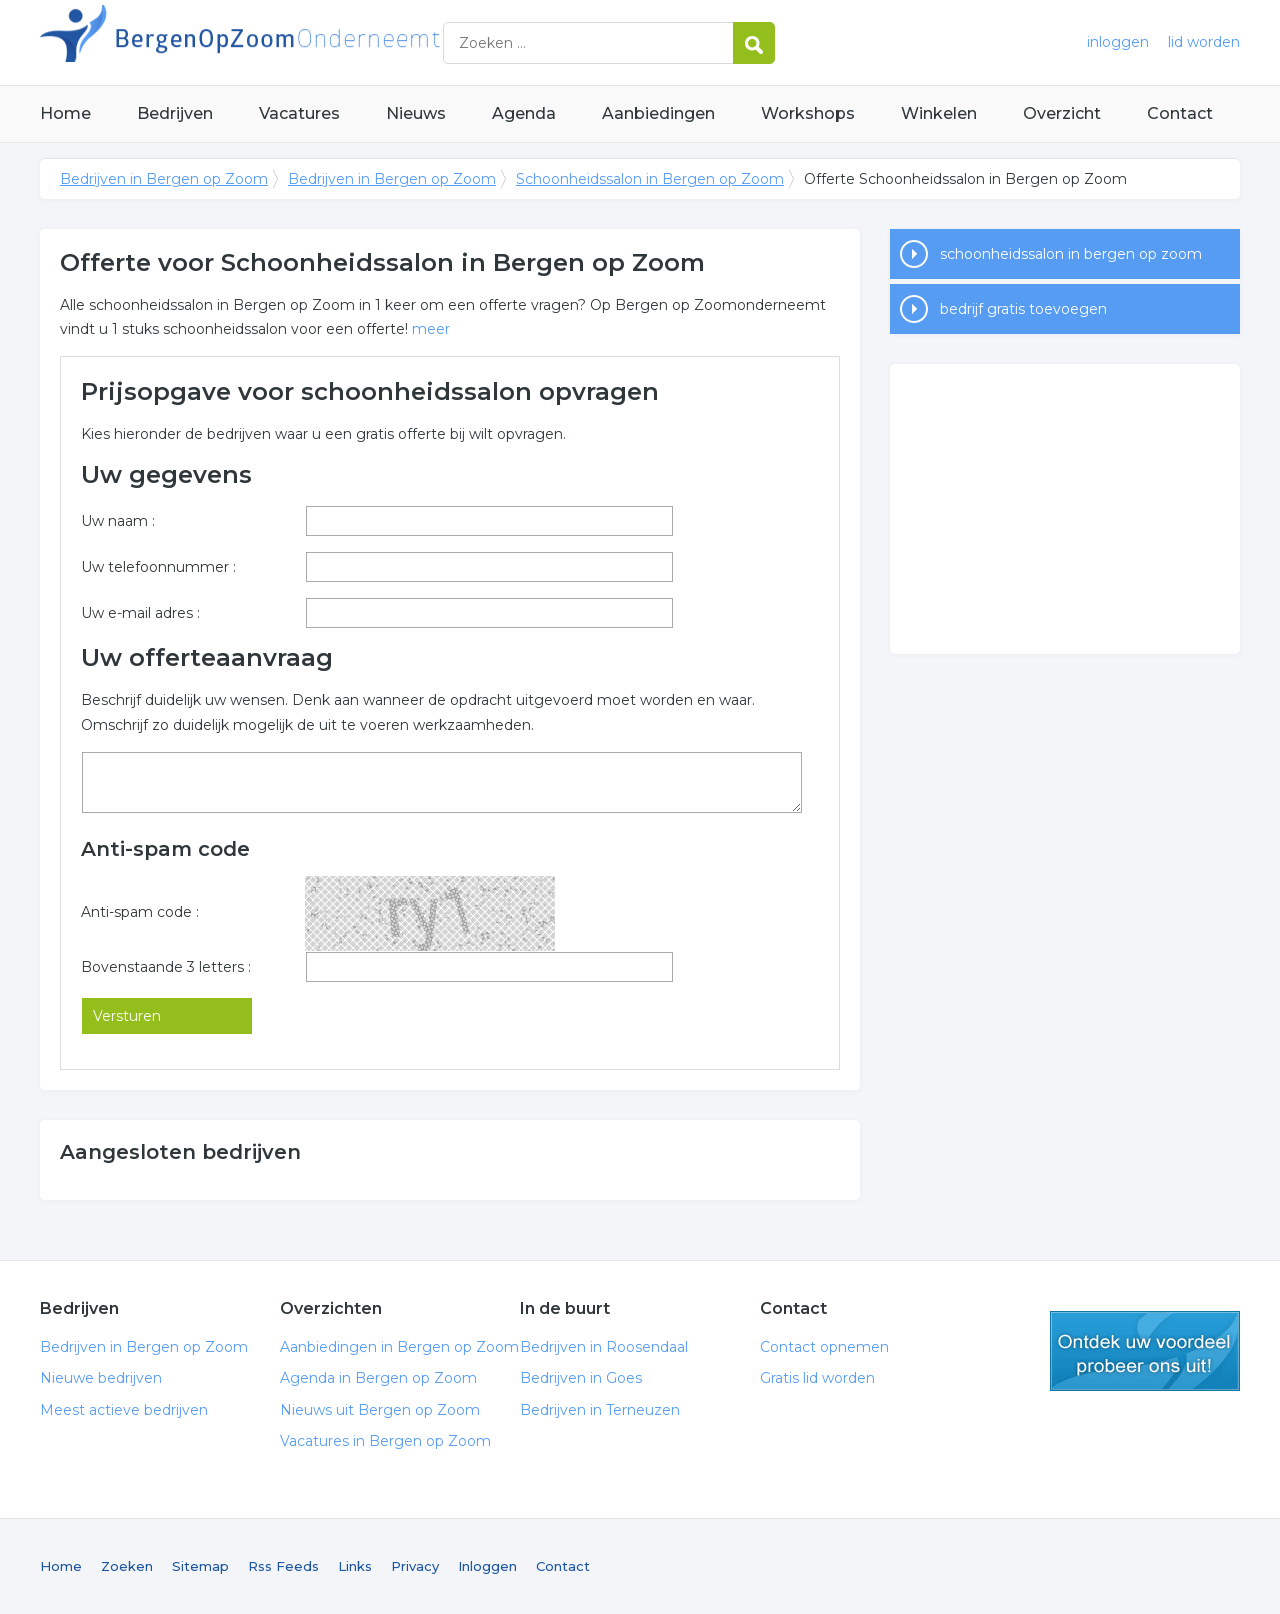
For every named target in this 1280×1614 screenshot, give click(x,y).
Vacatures (299, 113)
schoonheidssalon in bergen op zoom (1071, 254)
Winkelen (939, 113)
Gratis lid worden (817, 1378)
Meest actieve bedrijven (124, 1410)
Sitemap (200, 1566)
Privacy (415, 1566)
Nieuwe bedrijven (101, 1378)
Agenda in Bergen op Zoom (378, 1378)
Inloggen (487, 1566)
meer (431, 329)
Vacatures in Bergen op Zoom (385, 1441)
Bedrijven (175, 113)
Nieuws (416, 113)
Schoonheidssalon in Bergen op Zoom (650, 179)
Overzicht (1062, 113)
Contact (1180, 113)
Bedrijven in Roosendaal (604, 1347)
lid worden (1204, 42)
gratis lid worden (1145, 1351)
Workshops (808, 113)
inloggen (1118, 42)
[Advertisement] (1065, 509)
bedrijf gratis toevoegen (1023, 309)
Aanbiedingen (658, 113)
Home (65, 113)
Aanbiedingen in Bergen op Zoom (399, 1347)
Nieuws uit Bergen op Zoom (380, 1410)
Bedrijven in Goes (581, 1378)
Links (355, 1566)
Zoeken (127, 1566)
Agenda (524, 113)
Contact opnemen (824, 1347)
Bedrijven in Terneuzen (600, 1410)
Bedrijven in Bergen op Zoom (290, 42)
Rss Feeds (283, 1566)
